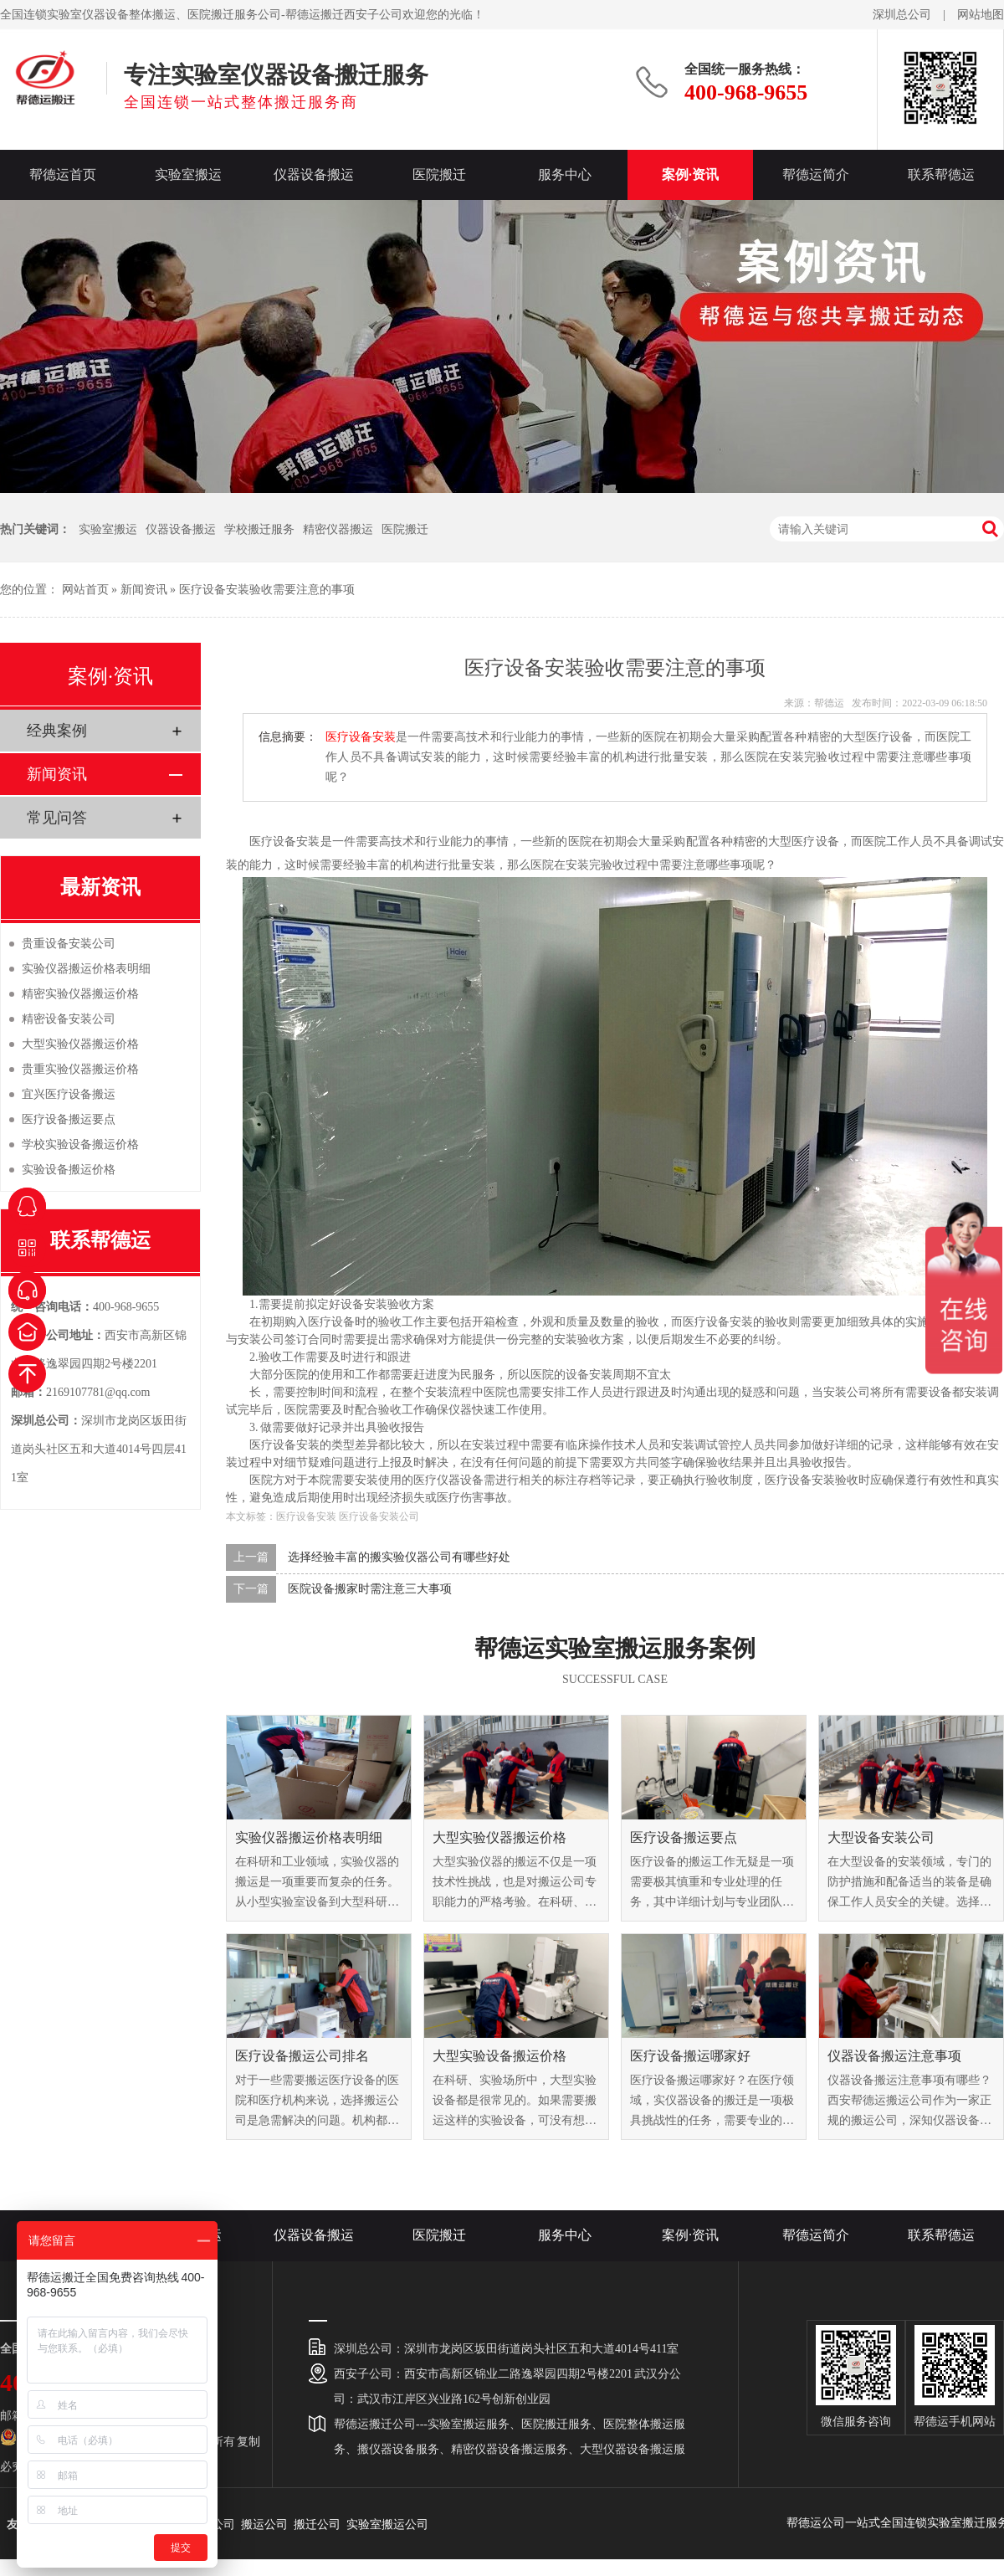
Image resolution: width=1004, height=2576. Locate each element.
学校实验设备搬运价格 (80, 1144)
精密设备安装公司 (68, 1019)
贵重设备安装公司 (68, 943)
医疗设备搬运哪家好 (690, 2056)
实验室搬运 (188, 174)
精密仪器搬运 (338, 529)
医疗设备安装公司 (379, 1516)
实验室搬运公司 (387, 2524)
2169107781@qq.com (98, 1392)
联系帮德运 (941, 174)
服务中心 (565, 174)
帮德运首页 (62, 174)
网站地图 (980, 14)
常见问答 (57, 817)
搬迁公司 (317, 2524)
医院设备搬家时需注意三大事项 (370, 1589)
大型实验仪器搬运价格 (499, 1837)
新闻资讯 (143, 589)
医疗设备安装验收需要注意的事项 (267, 589)
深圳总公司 (902, 14)
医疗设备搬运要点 (683, 1837)
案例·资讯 (690, 174)
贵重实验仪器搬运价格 (80, 1069)
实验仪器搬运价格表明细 (308, 1837)
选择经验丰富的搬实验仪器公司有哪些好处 (399, 1557)
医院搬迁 (439, 174)
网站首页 (85, 589)
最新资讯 (100, 887)
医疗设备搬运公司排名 (302, 2056)
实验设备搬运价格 (68, 1169)
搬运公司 (264, 2524)
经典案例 (57, 730)
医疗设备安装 (360, 737)
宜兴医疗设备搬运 (68, 1094)
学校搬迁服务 (259, 529)
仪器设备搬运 (314, 174)
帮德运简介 (815, 174)
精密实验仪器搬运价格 (80, 994)
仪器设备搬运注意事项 (894, 2056)
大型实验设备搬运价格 (499, 2056)
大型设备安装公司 (881, 1837)
